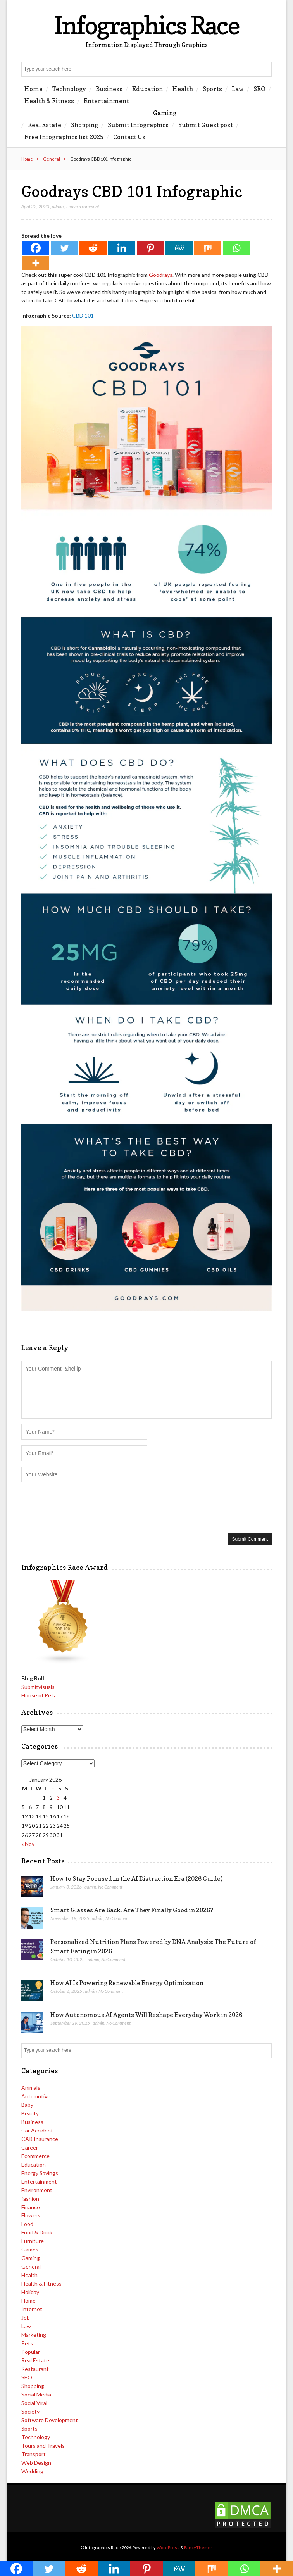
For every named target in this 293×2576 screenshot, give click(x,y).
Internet (31, 2309)
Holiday (30, 2292)
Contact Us (129, 137)
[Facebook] (35, 248)
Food (27, 2223)
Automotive (35, 2096)
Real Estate (44, 125)
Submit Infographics (138, 125)
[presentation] (80, 1507)
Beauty (30, 2113)
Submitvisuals (38, 1686)
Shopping (84, 125)
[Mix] (207, 248)
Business (109, 89)
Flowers (30, 2215)
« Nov (27, 1843)
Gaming (164, 113)
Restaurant (35, 2368)
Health (182, 89)
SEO (259, 89)
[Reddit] (93, 248)
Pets (27, 2343)
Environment (36, 2190)
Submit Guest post (205, 125)
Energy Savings (39, 2173)
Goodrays (160, 274)
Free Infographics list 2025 (63, 137)
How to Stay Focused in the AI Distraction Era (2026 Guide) (136, 1878)
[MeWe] (179, 248)
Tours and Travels (43, 2445)
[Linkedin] (121, 248)
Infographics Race (146, 25)
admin (58, 206)
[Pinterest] (150, 248)
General (51, 158)
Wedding (32, 2471)
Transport (33, 2454)
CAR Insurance (39, 2139)
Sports (212, 89)
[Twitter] (64, 248)
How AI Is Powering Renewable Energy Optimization (126, 1983)
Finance (30, 2207)
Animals (30, 2087)
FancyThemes (198, 2547)
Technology (69, 89)
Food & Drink (36, 2232)
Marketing (33, 2334)
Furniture (32, 2241)
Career (29, 2147)
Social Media (36, 2394)
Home (33, 89)
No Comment (110, 1887)
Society (30, 2411)
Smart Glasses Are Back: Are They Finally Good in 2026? (131, 1910)
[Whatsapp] (236, 248)
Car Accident (37, 2130)
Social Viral (34, 2403)
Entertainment (106, 101)
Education (147, 89)
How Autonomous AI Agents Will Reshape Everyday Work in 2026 (146, 2014)
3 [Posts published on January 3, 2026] (58, 1797)
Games (29, 2249)
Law (238, 89)
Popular (30, 2351)
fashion (30, 2198)
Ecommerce (35, 2156)
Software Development (49, 2420)
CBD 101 (83, 315)
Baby (27, 2104)
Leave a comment (82, 206)
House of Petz (38, 1695)
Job (25, 2317)
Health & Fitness (49, 101)
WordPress (168, 2547)
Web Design (36, 2462)
